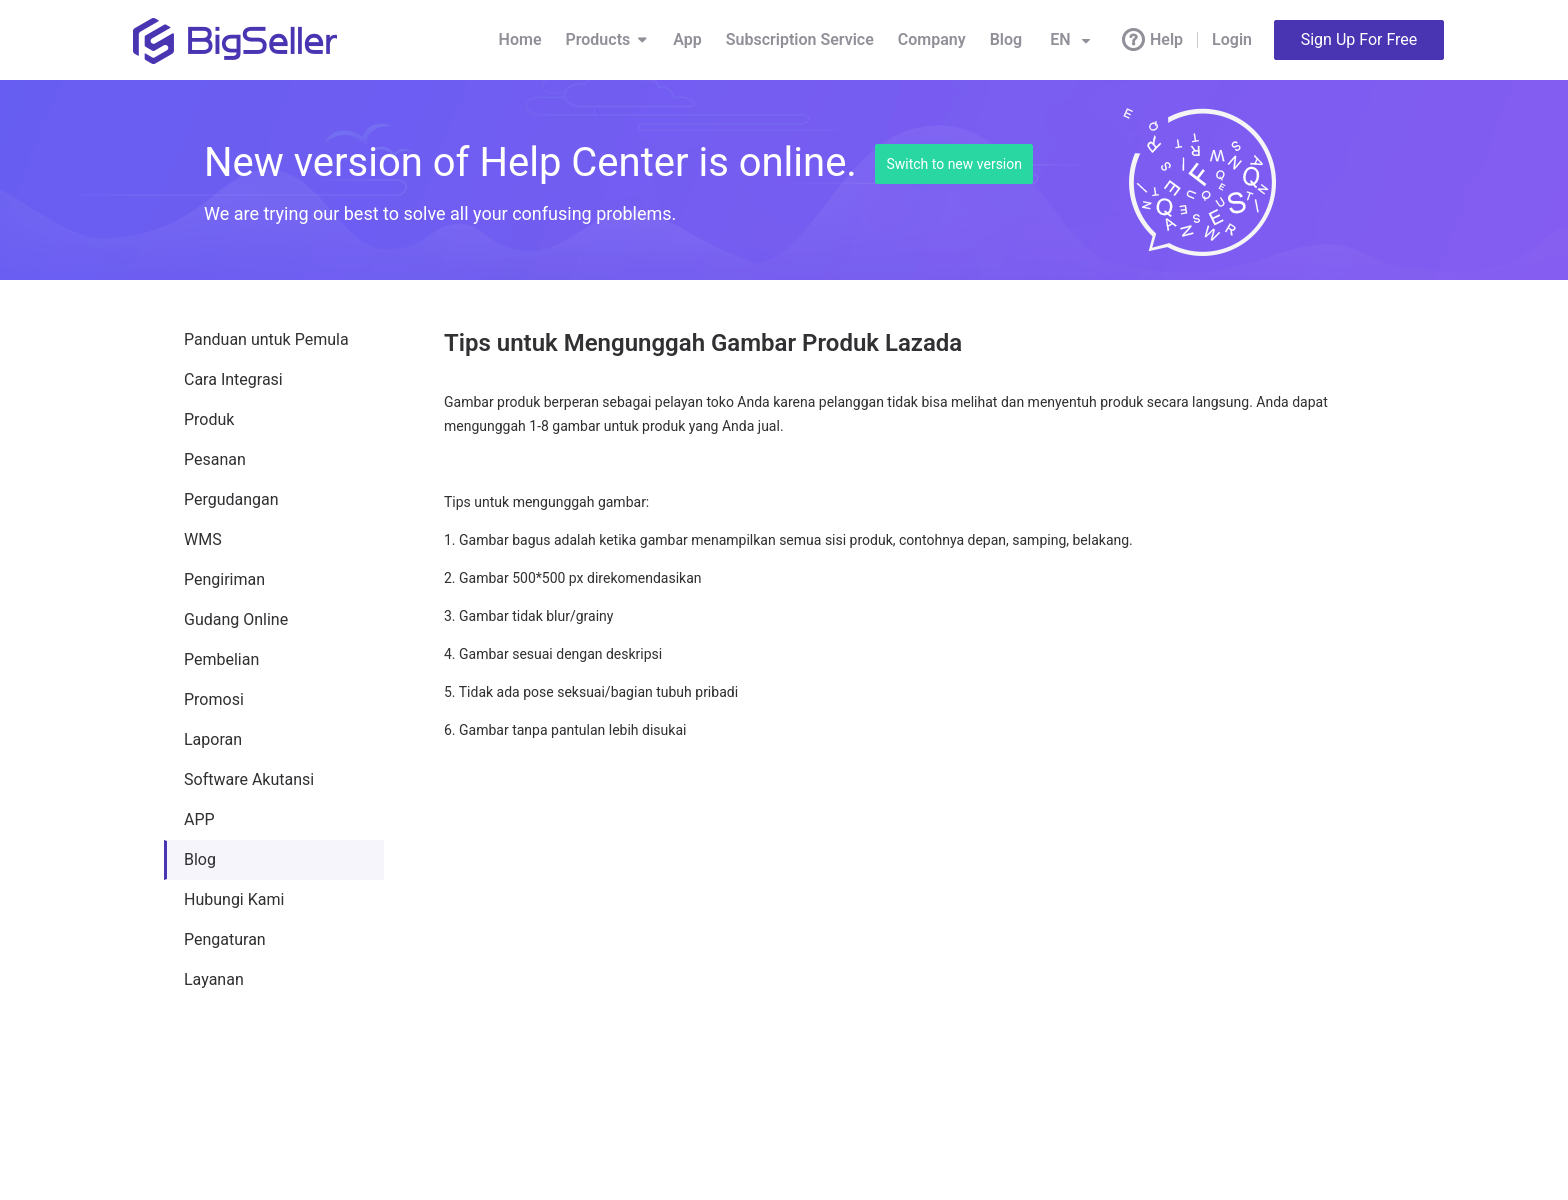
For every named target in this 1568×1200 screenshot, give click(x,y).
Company (932, 39)
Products (608, 40)
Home (520, 39)
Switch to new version (954, 164)
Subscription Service (800, 39)
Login (1232, 39)
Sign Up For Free (1359, 39)
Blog (1006, 39)
